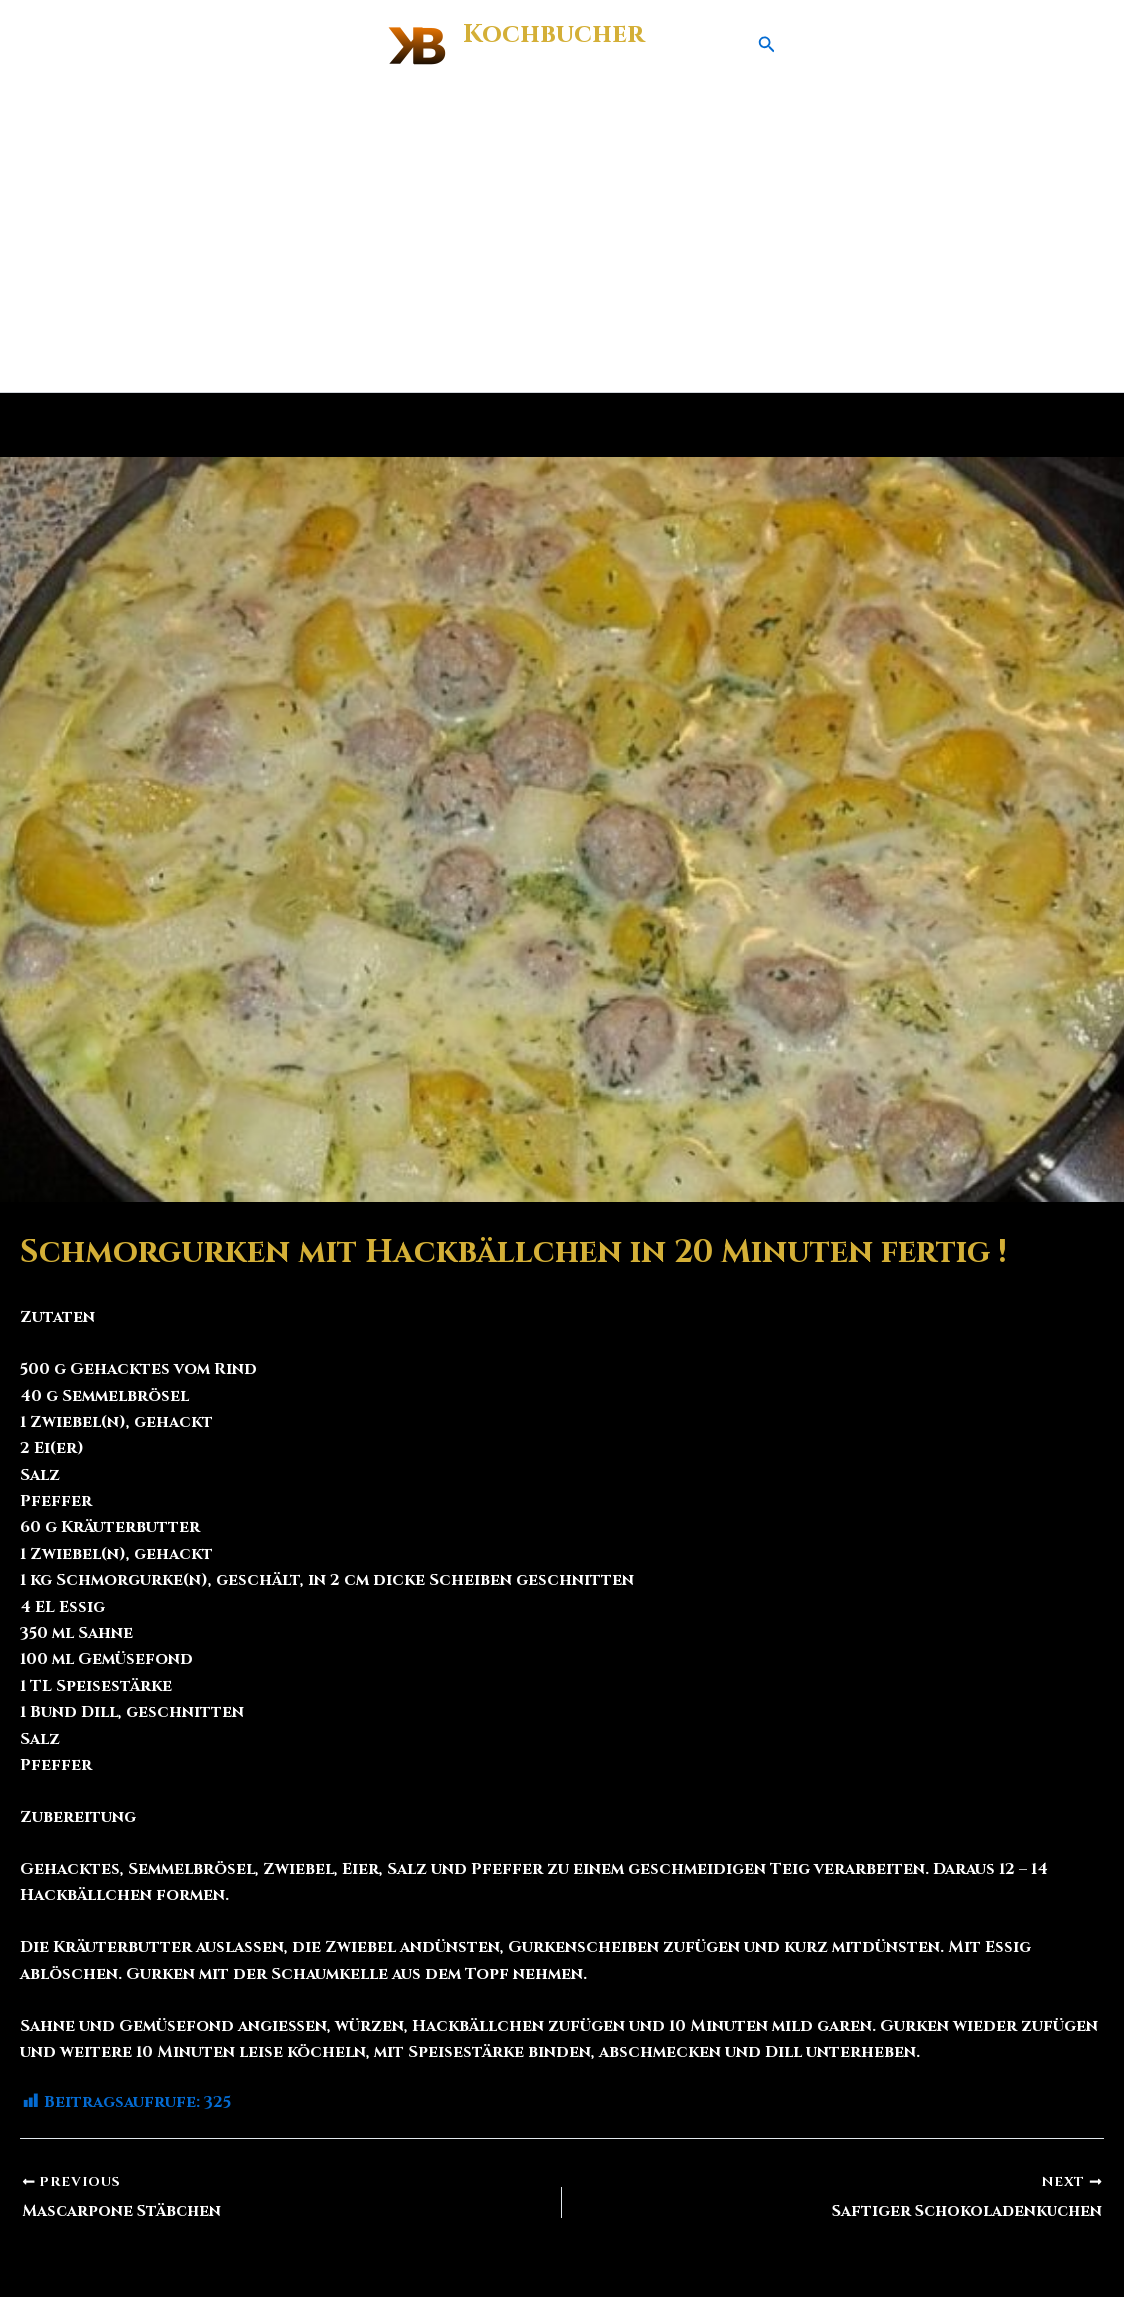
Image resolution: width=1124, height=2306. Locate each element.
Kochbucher (553, 34)
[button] (767, 46)
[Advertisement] (562, 242)
